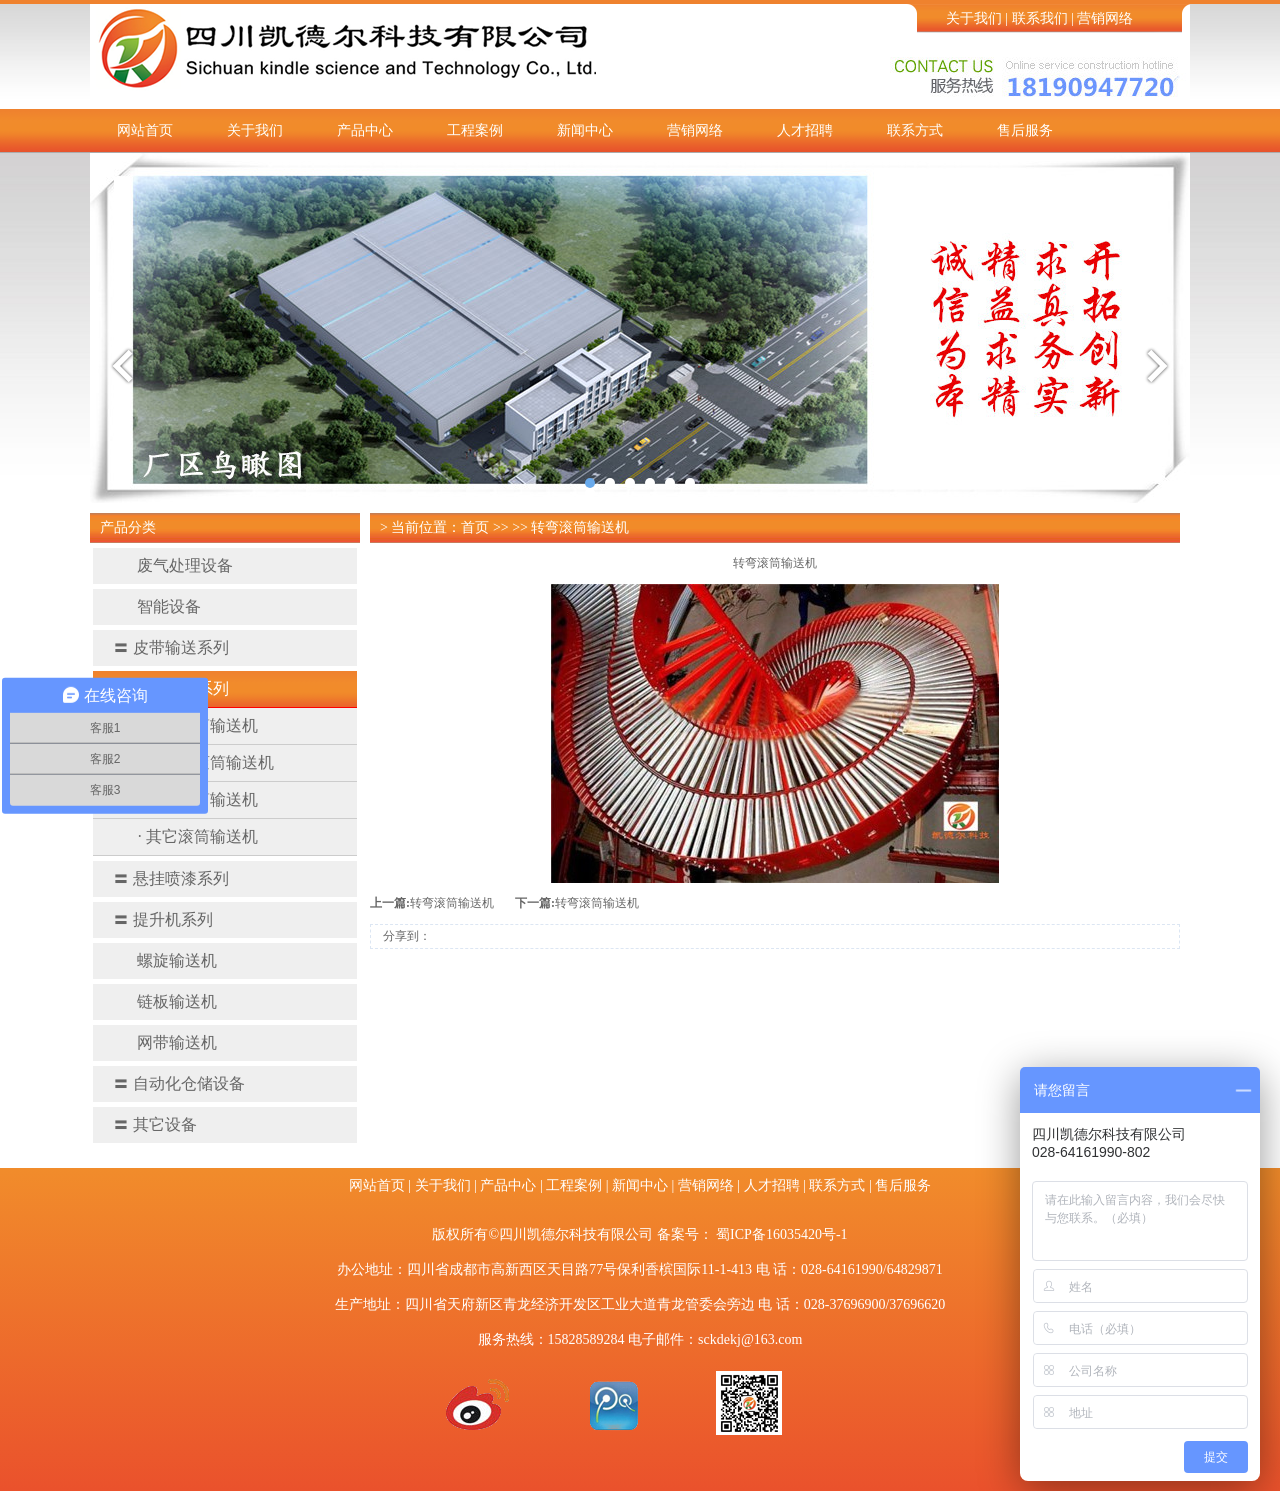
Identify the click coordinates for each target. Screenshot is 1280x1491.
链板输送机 (165, 1001)
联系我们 (1040, 18)
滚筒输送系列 (171, 688)
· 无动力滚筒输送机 (206, 762)
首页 (475, 527)
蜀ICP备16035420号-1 (781, 1234)
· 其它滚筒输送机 (198, 836)
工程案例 (475, 130)
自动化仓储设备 (179, 1083)
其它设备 (155, 1124)
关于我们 (974, 18)
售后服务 (1025, 130)
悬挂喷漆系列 (171, 878)
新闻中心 (585, 130)
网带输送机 (165, 1042)
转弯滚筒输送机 (452, 903)
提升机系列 (163, 919)
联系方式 (915, 130)
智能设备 (157, 606)
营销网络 (1105, 18)
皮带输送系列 (171, 647)
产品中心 (365, 130)
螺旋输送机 (165, 960)
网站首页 (145, 130)
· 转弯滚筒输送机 (198, 799)
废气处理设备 (173, 565)
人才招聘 (805, 130)
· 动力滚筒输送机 (198, 725)
